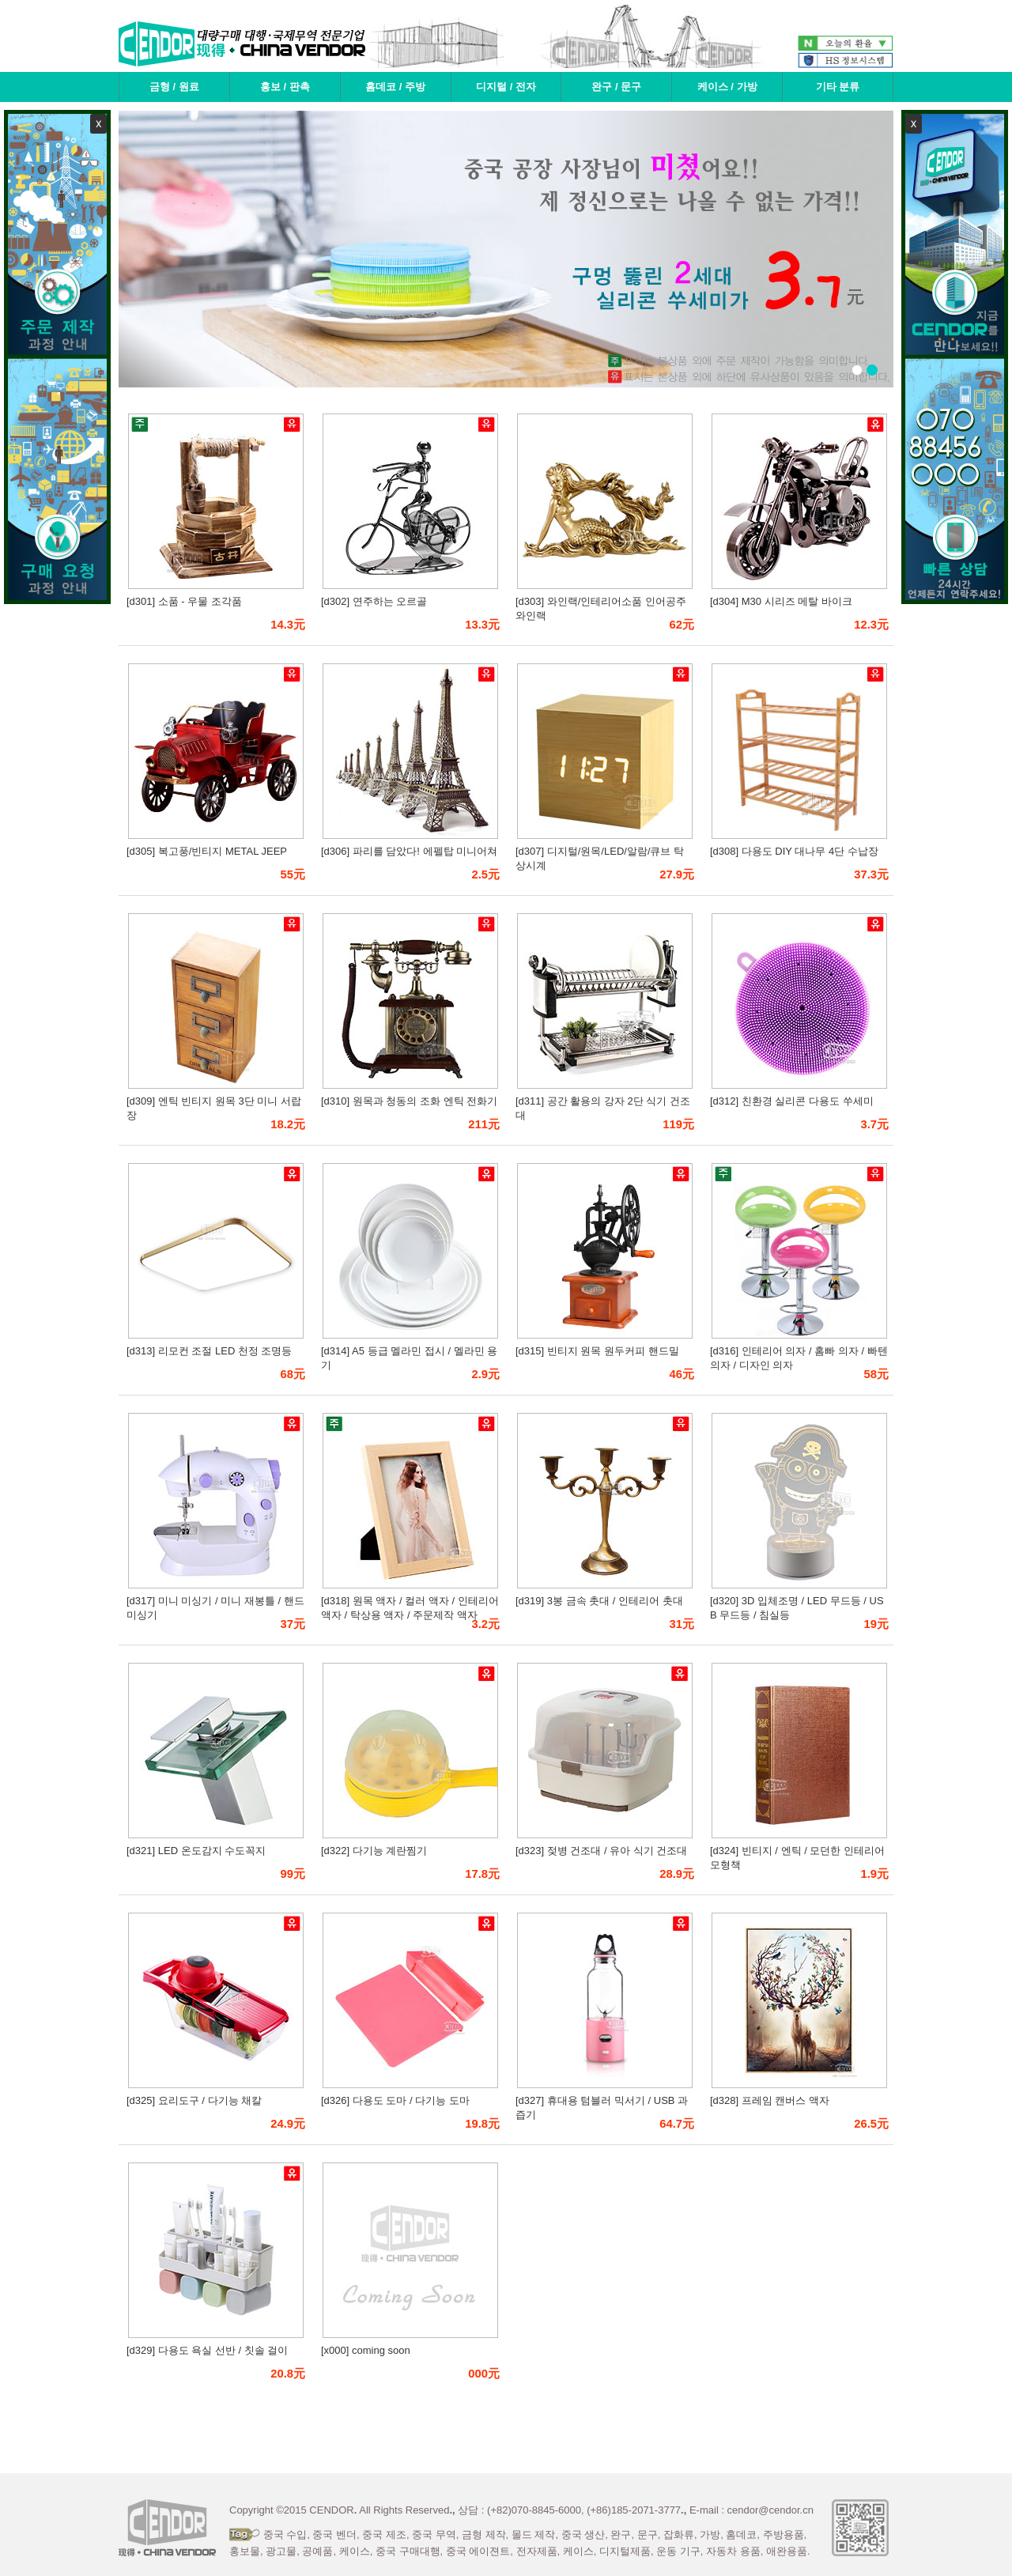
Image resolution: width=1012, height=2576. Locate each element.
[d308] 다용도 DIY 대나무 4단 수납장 (794, 851)
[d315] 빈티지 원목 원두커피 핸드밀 (597, 1351)
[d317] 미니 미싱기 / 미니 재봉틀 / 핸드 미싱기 (215, 1608)
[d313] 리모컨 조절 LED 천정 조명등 (209, 1351)
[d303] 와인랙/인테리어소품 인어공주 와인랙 (600, 608)
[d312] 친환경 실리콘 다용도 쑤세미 (792, 1101)
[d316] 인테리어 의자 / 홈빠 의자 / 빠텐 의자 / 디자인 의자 (799, 1358)
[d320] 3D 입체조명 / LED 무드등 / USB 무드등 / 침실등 (797, 1608)
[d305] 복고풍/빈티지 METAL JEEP (206, 851)
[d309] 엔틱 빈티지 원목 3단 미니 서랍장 (213, 1108)
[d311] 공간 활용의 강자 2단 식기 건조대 (602, 1108)
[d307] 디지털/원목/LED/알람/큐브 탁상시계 (599, 858)
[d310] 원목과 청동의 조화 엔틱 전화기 (409, 1101)
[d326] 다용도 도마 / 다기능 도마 (395, 2100)
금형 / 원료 (174, 87)
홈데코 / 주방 (395, 87)
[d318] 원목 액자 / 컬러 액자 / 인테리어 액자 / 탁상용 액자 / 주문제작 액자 (410, 1608)
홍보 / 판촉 (285, 87)
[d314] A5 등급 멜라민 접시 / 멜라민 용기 (409, 1358)
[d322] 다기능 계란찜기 (374, 1850)
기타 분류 (838, 87)
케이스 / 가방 (727, 87)
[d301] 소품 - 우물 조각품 (184, 601)
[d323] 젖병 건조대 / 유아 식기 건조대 (601, 1850)
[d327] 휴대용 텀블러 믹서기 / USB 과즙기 (601, 2107)
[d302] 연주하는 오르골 (374, 601)
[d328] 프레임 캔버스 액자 (769, 2100)
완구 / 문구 (616, 87)
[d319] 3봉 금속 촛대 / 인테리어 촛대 (599, 1601)
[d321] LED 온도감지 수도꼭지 (196, 1850)
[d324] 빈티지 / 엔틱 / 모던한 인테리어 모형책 (797, 1858)
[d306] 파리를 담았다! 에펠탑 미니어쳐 (409, 851)
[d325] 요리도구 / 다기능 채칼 (194, 2100)
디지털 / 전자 (506, 87)
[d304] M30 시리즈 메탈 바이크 (781, 601)
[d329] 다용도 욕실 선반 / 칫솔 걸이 (207, 2350)
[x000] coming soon (365, 2350)
